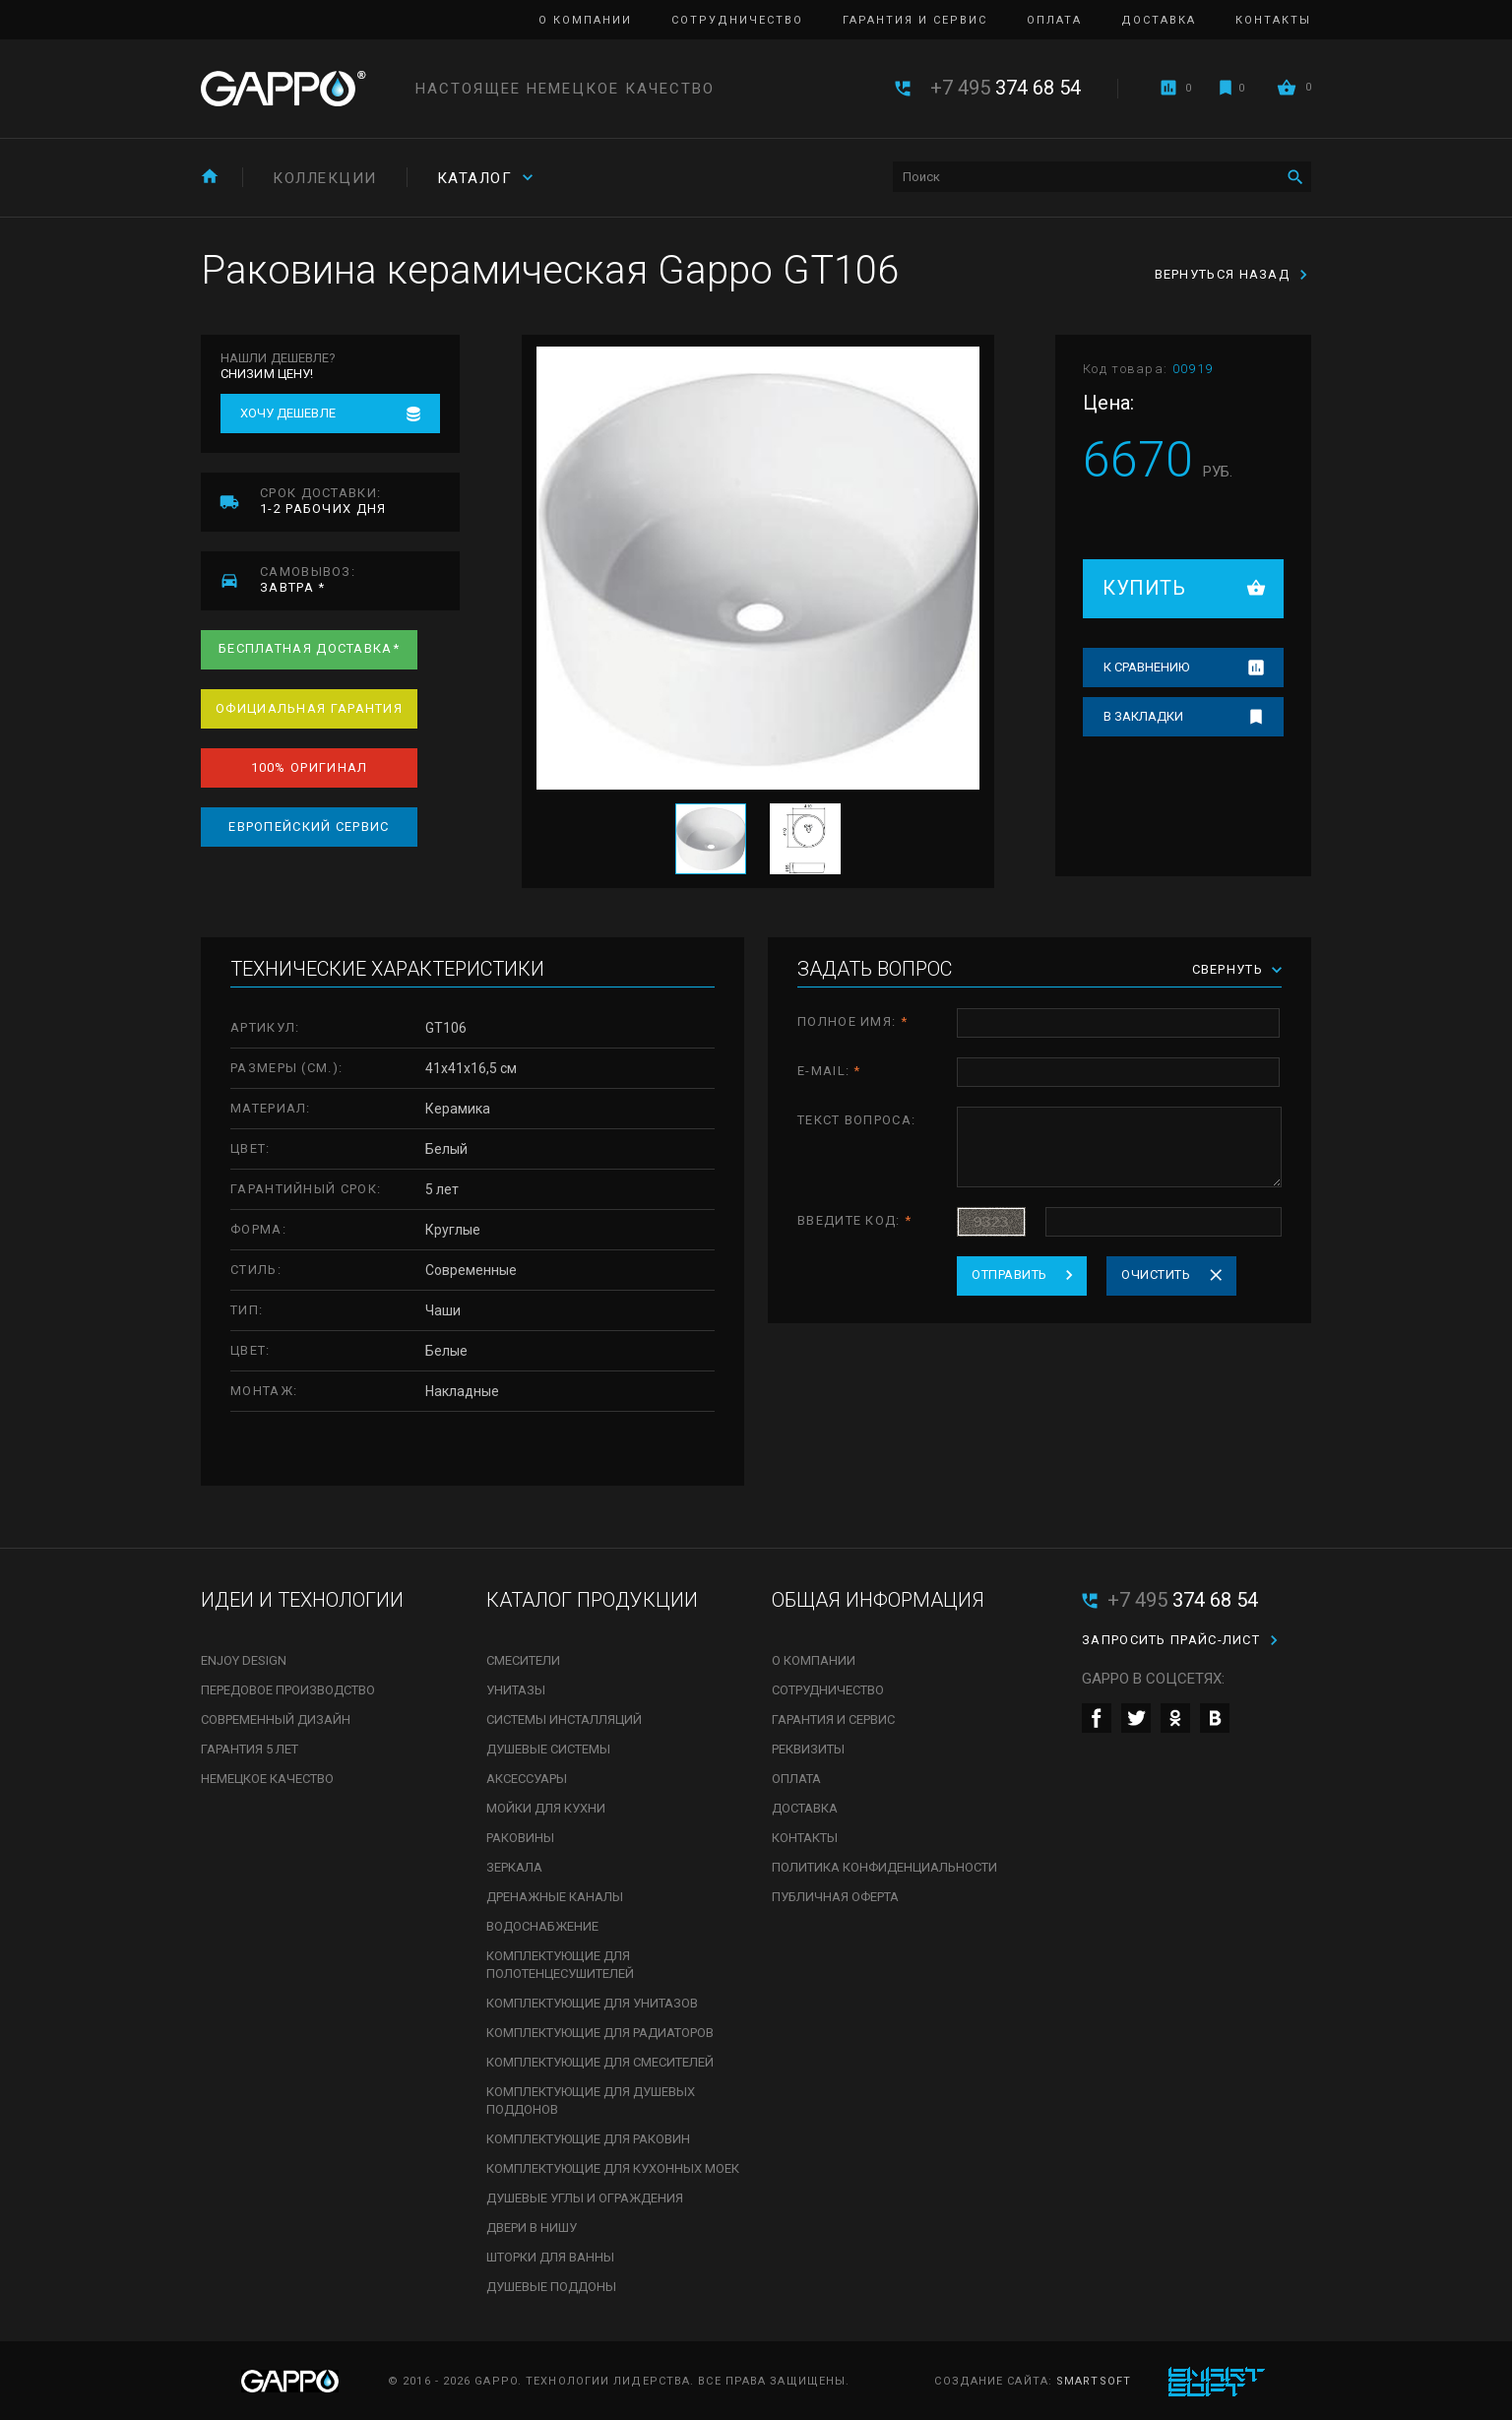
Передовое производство (288, 1690)
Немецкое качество (267, 1778)
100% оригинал (309, 767)
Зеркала (514, 1867)
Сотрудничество (737, 20)
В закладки (1143, 716)
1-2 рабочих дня (360, 500)
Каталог (475, 178)
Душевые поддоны (551, 2286)
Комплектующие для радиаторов (600, 2032)
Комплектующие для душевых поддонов (590, 2100)
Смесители (523, 1660)
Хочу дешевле (288, 413)
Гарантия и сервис (915, 20)
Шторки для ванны (550, 2257)
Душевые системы (548, 1749)
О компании (585, 20)
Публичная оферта (835, 1896)
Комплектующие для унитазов (592, 2003)
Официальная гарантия (309, 708)
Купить (1143, 588)
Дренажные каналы (554, 1896)
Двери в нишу (531, 2227)
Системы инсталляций (564, 1719)
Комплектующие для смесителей (600, 2062)
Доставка (1158, 20)
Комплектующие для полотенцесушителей (560, 1964)
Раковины (520, 1837)
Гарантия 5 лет (249, 1749)
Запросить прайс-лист (1171, 1639)
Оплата (1054, 20)
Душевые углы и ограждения (584, 2198)
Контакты (1273, 20)
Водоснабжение (542, 1926)
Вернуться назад (1223, 274)
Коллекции (325, 178)
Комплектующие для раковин (588, 2139)
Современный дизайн (275, 1719)
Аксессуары (526, 1778)
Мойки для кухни (545, 1808)
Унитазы (515, 1690)
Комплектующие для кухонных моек (612, 2168)
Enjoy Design (243, 1660)
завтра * (360, 579)
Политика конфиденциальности (884, 1867)
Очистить (1155, 1274)
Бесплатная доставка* (309, 648)
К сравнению (1146, 667)
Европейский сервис (308, 826)
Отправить (1009, 1274)
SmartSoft (1093, 2381)
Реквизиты (808, 1749)
